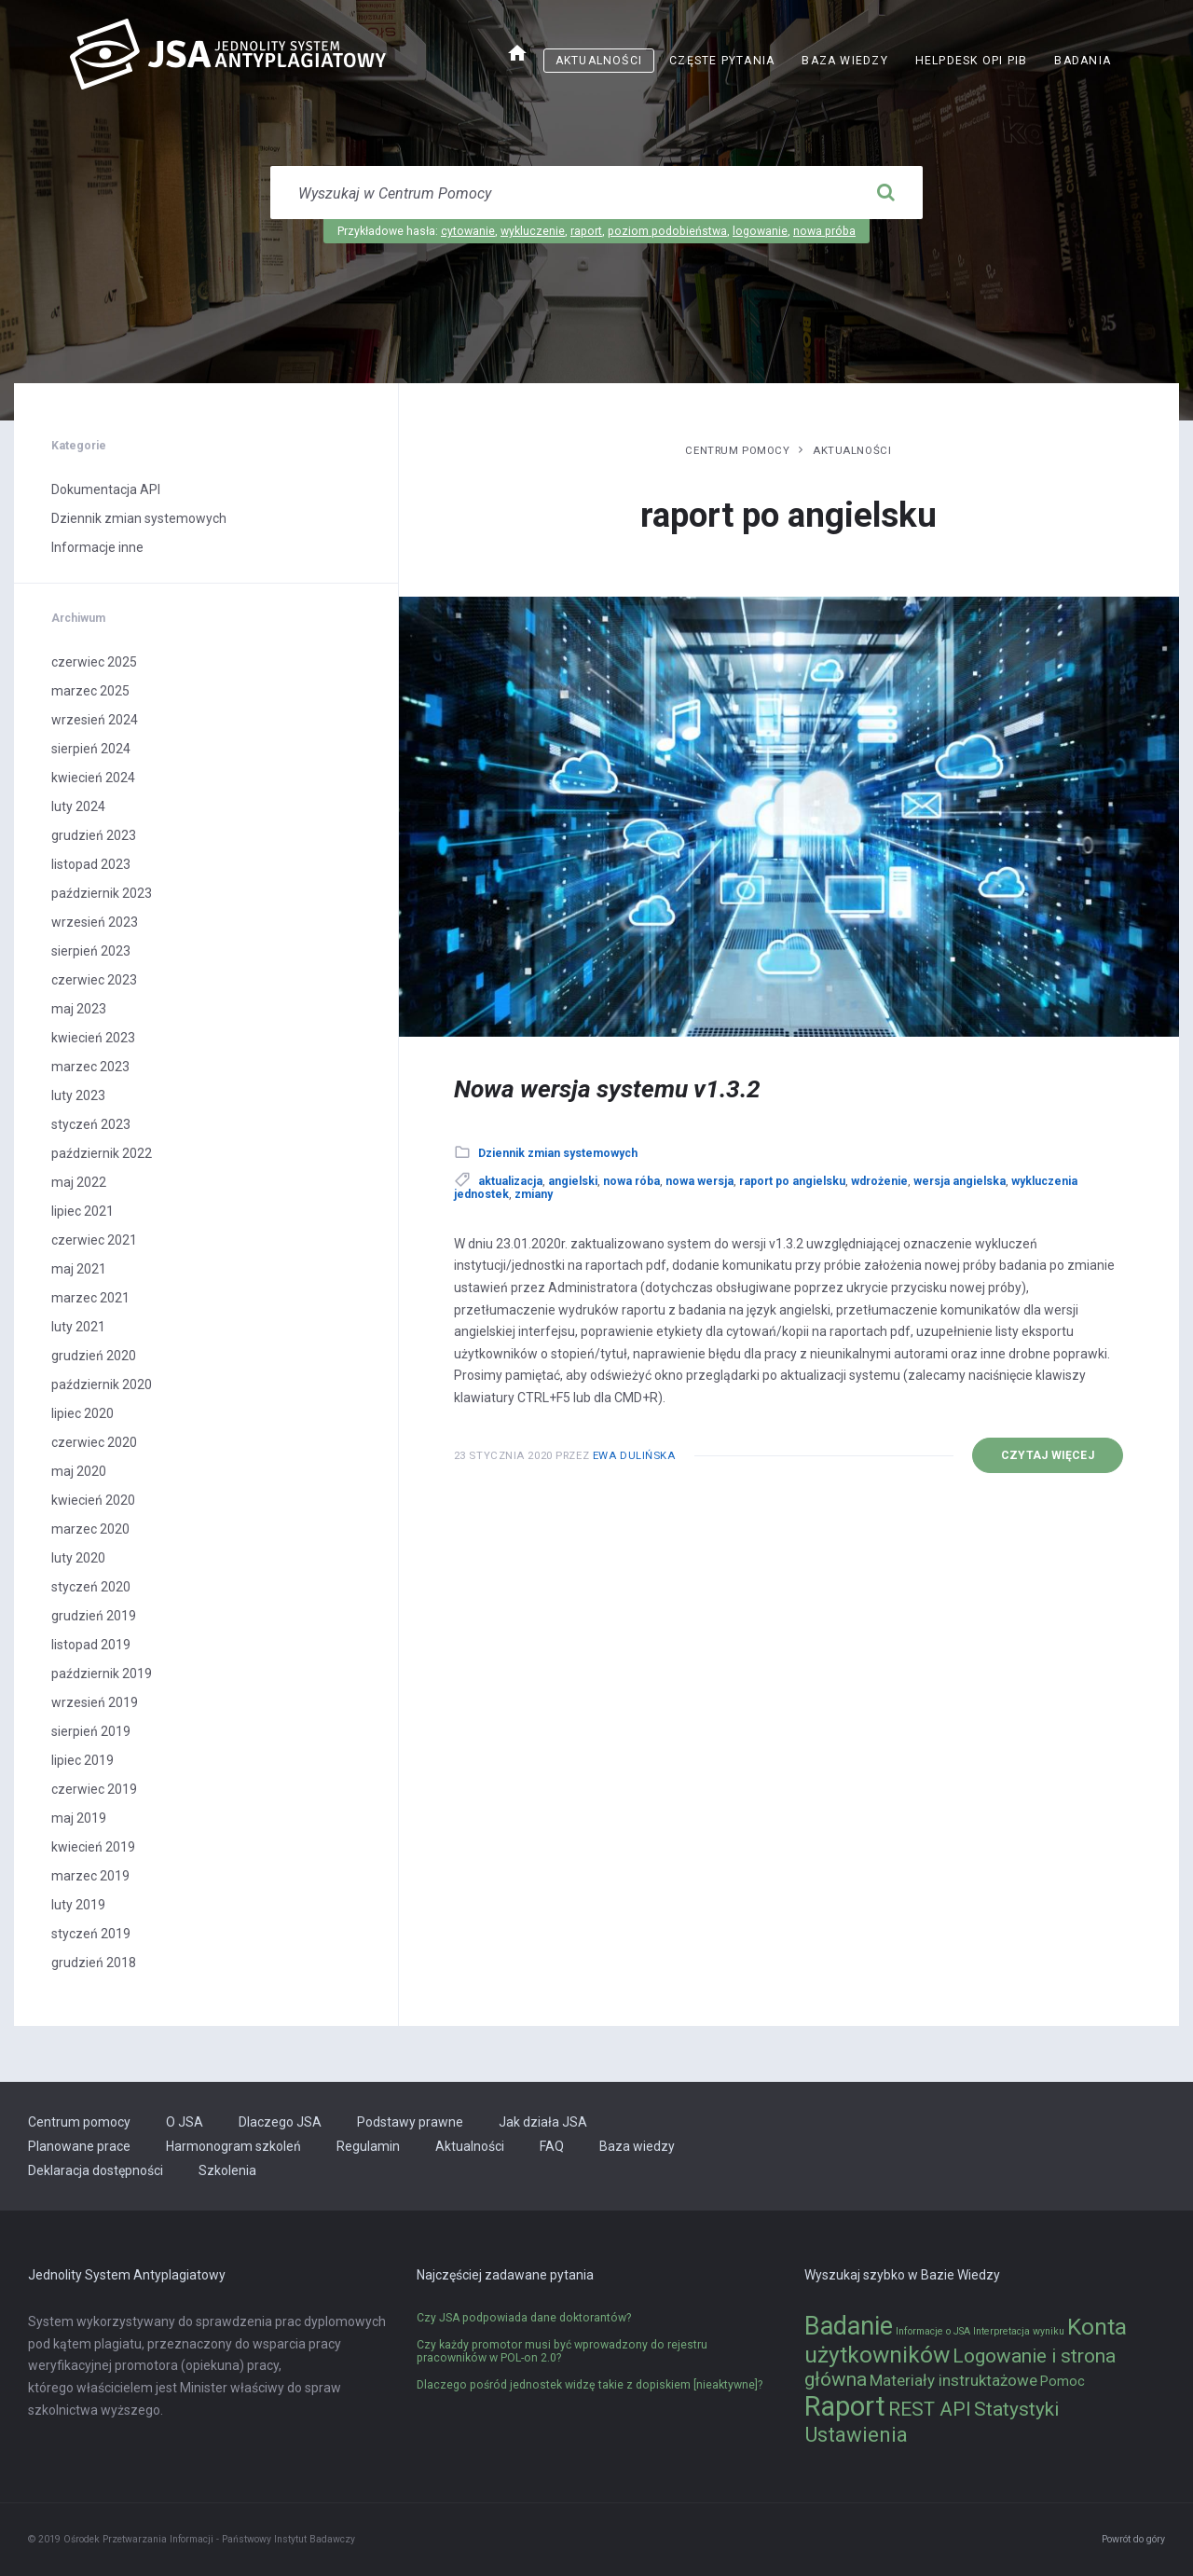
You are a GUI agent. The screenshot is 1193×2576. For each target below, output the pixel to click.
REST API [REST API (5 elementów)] (929, 2409)
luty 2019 (78, 1904)
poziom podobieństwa (667, 231)
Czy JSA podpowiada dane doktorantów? (524, 2317)
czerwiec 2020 (94, 1442)
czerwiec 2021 (94, 1240)
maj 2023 (78, 1008)
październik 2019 (101, 1673)
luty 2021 (78, 1326)
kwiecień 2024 (93, 777)
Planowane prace (79, 2146)
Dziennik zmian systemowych (558, 1153)
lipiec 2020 (82, 1413)
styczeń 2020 (90, 1586)
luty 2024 (78, 806)
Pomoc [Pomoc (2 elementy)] (1062, 2382)
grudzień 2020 (93, 1355)
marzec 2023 (90, 1066)
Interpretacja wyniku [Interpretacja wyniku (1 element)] (1018, 2331)
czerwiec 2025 (94, 661)
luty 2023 (78, 1095)
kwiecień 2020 (93, 1500)
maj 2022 (78, 1182)
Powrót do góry (1133, 2539)
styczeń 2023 (90, 1124)
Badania (1082, 60)
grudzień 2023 (93, 835)
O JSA (184, 2122)
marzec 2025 (90, 690)
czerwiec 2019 (94, 1789)
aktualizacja (510, 1181)
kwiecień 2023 (93, 1037)
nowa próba (824, 231)
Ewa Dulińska (634, 1455)
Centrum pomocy (737, 450)
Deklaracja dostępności (95, 2170)
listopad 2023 (90, 864)
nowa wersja (699, 1181)
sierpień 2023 (90, 951)
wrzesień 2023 (94, 922)
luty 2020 (78, 1557)
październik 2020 (101, 1384)
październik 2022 (101, 1153)
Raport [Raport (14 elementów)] (844, 2406)
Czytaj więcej (1047, 1455)
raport (586, 231)
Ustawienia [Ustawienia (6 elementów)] (856, 2434)
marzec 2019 (90, 1875)
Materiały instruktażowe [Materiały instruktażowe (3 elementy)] (953, 2380)
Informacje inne (97, 547)
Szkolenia (227, 2170)
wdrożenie (879, 1181)
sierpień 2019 (90, 1731)
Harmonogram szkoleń (233, 2146)
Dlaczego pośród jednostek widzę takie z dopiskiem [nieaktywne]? (589, 2384)
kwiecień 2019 (93, 1846)
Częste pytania (722, 60)
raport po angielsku (792, 1181)
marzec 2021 (90, 1297)
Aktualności (598, 60)
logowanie (760, 231)
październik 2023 (101, 893)
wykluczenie (533, 231)
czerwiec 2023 (94, 979)
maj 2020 (78, 1471)
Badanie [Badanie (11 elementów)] (848, 2326)
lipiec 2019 (82, 1760)
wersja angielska (959, 1181)
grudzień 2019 (93, 1615)
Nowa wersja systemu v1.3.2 (607, 1089)
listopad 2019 (90, 1644)
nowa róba (631, 1181)
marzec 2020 (90, 1529)
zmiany (533, 1194)
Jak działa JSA (543, 2122)
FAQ (552, 2146)
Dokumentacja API (105, 489)
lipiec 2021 (82, 1211)
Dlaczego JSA (280, 2122)
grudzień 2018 (93, 1962)
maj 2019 (78, 1818)
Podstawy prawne (410, 2122)
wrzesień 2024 (94, 719)
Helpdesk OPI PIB (971, 60)
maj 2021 (78, 1268)
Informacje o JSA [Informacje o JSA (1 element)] (933, 2331)
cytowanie (468, 231)
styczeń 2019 (90, 1933)
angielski (572, 1181)
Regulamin (368, 2146)
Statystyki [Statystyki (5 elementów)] (1016, 2409)
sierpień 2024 (90, 748)
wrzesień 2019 (94, 1702)
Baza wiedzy (844, 60)
